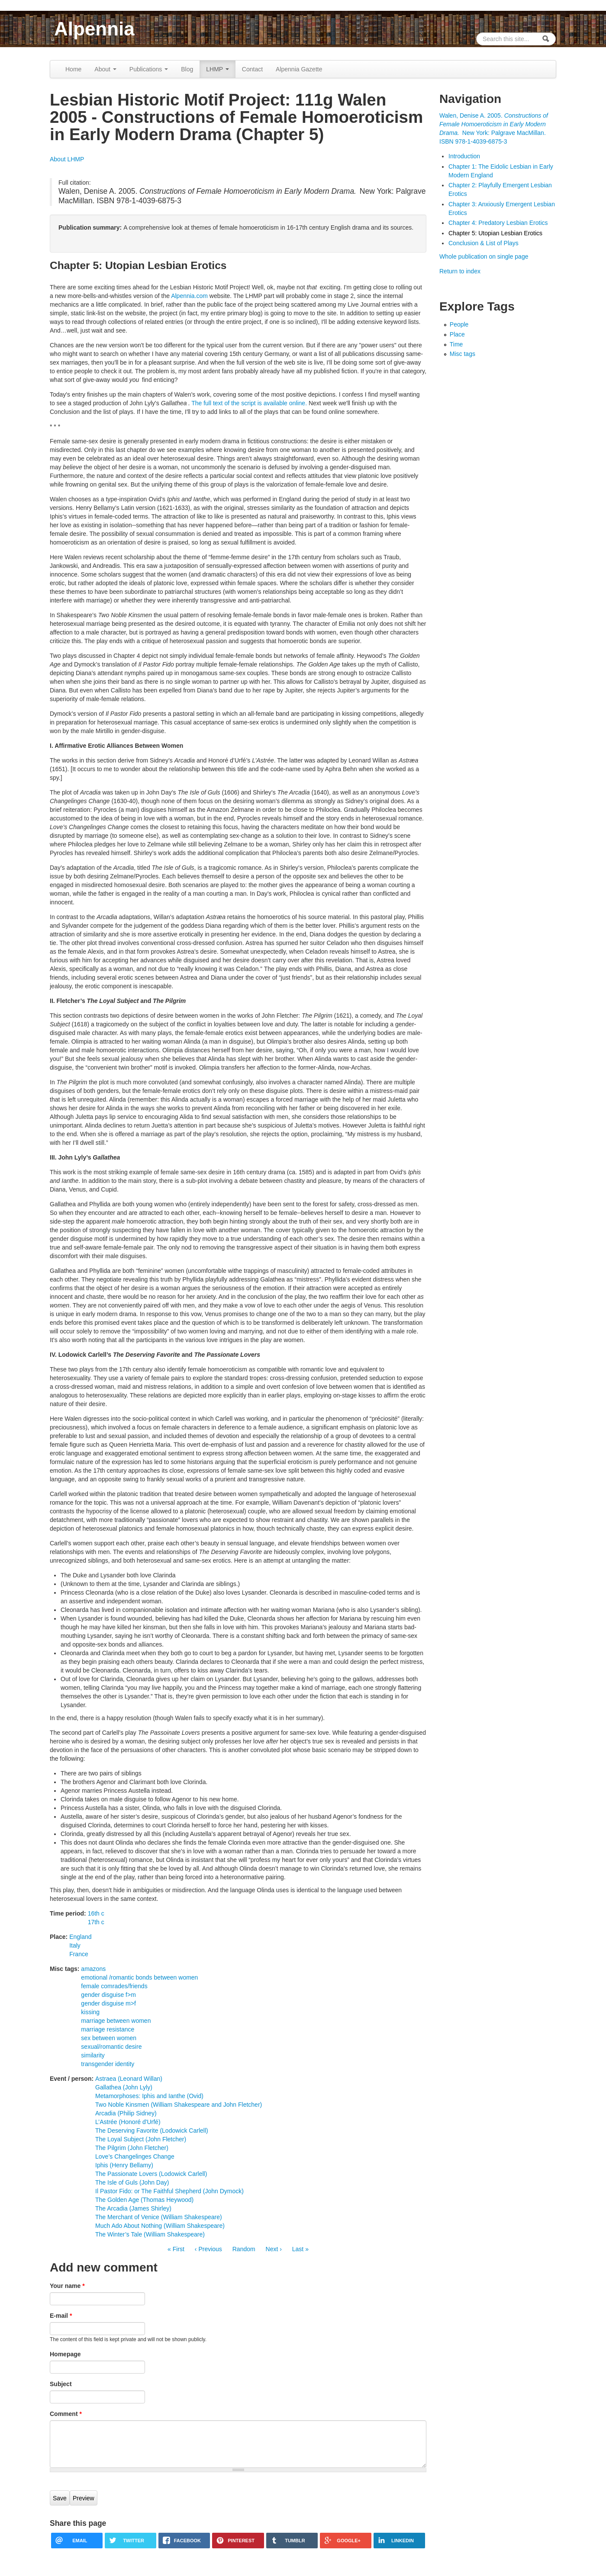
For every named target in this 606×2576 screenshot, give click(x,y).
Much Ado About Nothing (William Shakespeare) (160, 2225)
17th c (96, 1922)
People (459, 324)
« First (176, 2249)
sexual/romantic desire (111, 2046)
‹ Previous (208, 2249)
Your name (67, 2285)
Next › (274, 2249)
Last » (300, 2249)
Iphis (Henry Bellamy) (124, 2165)
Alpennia (94, 28)
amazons (93, 1968)
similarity (92, 2055)
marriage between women (116, 2020)
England (80, 1936)
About (105, 69)
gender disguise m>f (108, 2003)
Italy (75, 1945)
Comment (66, 2413)
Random (243, 2249)
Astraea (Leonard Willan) (128, 2078)
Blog (187, 69)
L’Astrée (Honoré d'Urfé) (128, 2121)
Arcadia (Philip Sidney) (126, 2113)
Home (73, 69)
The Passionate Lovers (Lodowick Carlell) (151, 2173)
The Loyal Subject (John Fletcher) (140, 2139)
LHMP (217, 69)
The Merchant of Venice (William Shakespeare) (158, 2217)
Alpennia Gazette (299, 69)
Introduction (464, 156)
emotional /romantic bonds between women (139, 1977)
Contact (252, 69)
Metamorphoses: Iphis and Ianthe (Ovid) (149, 2095)
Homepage (65, 2354)
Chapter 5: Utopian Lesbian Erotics (495, 233)
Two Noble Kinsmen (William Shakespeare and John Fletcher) (178, 2104)
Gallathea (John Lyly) (123, 2087)
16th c (96, 1913)
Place (457, 334)
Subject (61, 2384)
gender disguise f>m (108, 1994)
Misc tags (462, 353)
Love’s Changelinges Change (134, 2156)
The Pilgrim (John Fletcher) (131, 2147)
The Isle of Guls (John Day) (132, 2182)
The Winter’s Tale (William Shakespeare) (150, 2234)
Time (456, 344)
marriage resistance (107, 2029)
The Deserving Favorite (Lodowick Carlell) (151, 2130)
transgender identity (107, 2063)
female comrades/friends (114, 1986)
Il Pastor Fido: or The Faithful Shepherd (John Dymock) (169, 2191)
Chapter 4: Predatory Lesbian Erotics (498, 222)
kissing (90, 2012)
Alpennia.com (189, 295)
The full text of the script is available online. (249, 403)
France (78, 1954)
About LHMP (67, 159)
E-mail (61, 2315)
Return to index (459, 271)
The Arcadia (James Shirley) (133, 2208)
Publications (148, 69)
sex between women (108, 2038)
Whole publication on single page (483, 256)
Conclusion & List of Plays (483, 243)
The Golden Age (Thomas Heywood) (144, 2199)
